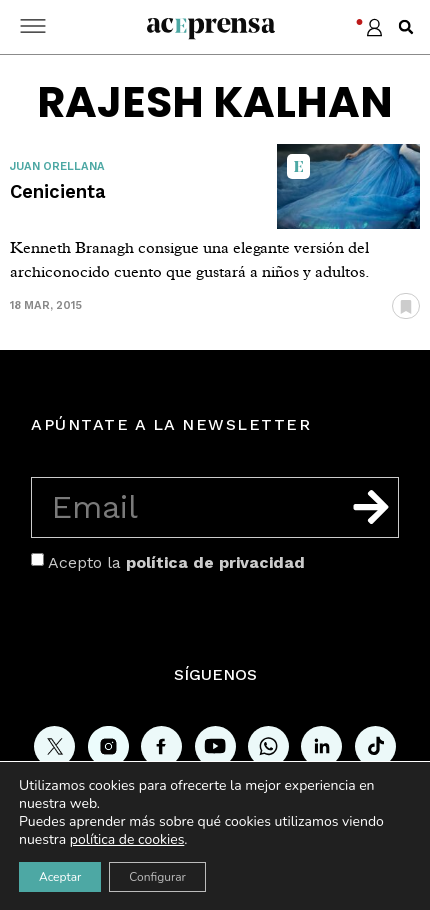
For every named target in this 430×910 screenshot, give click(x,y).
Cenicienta (58, 191)
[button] (406, 27)
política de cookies (127, 839)
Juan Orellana (57, 166)
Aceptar (60, 877)
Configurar (157, 877)
